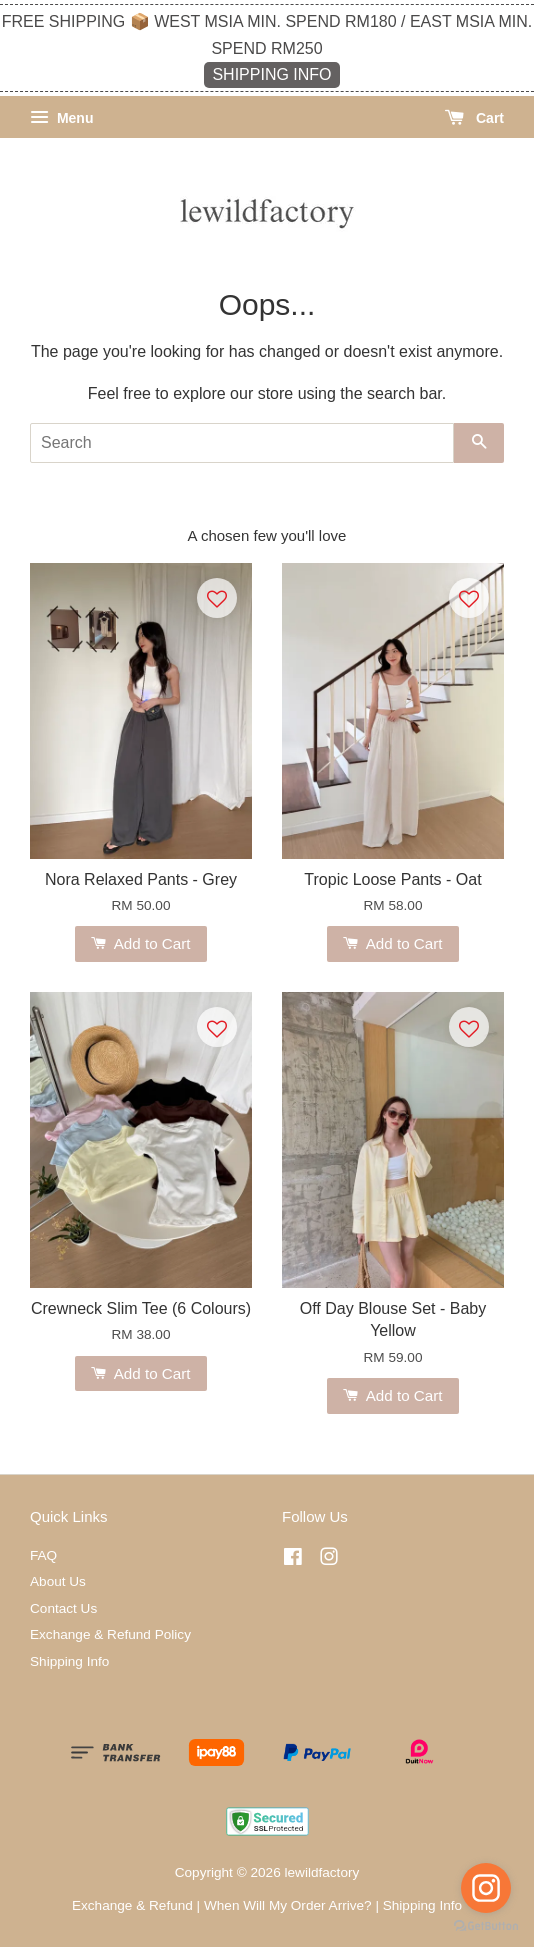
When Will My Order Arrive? (288, 1905)
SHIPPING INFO (271, 74)
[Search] (242, 443)
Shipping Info (69, 1661)
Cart (474, 118)
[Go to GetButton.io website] (486, 1926)
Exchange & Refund (132, 1905)
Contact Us (63, 1608)
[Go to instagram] (486, 1888)
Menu (61, 118)
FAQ (43, 1555)
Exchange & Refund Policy (110, 1634)
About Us (58, 1581)
